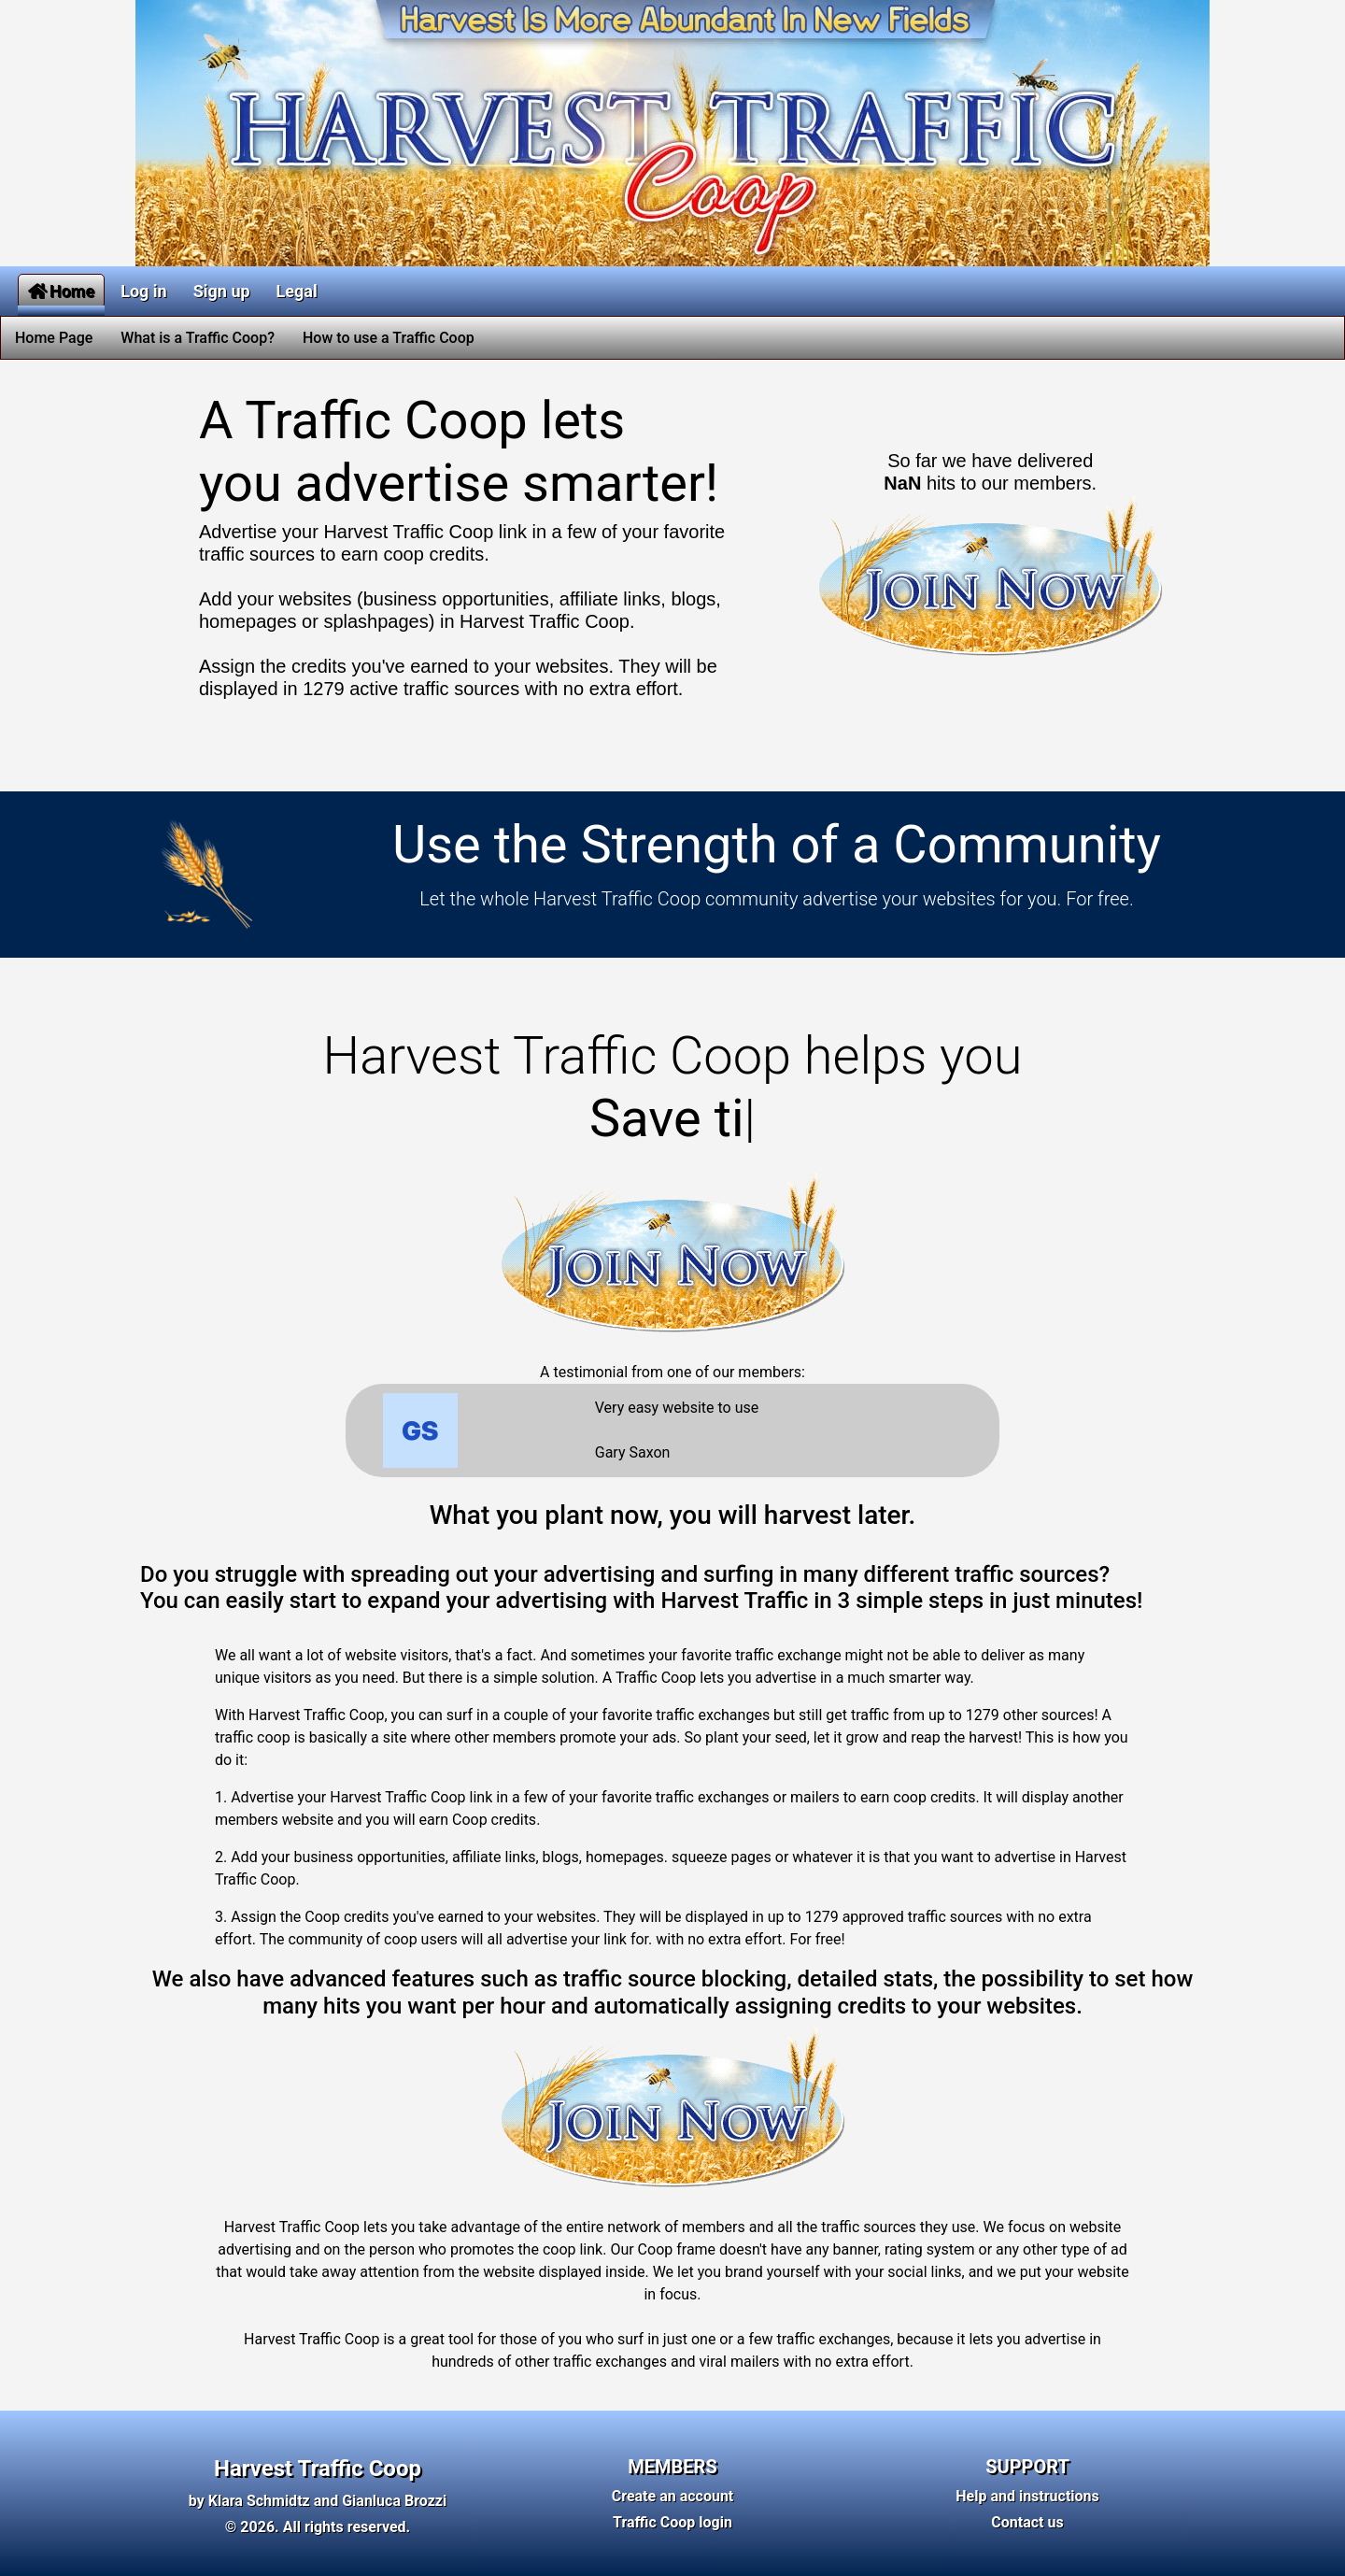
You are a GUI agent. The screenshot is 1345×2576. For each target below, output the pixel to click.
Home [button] (61, 291)
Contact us (1027, 2522)
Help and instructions (1027, 2496)
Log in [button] (143, 291)
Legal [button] (297, 291)
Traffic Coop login (672, 2522)
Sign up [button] (221, 291)
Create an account (673, 2496)
